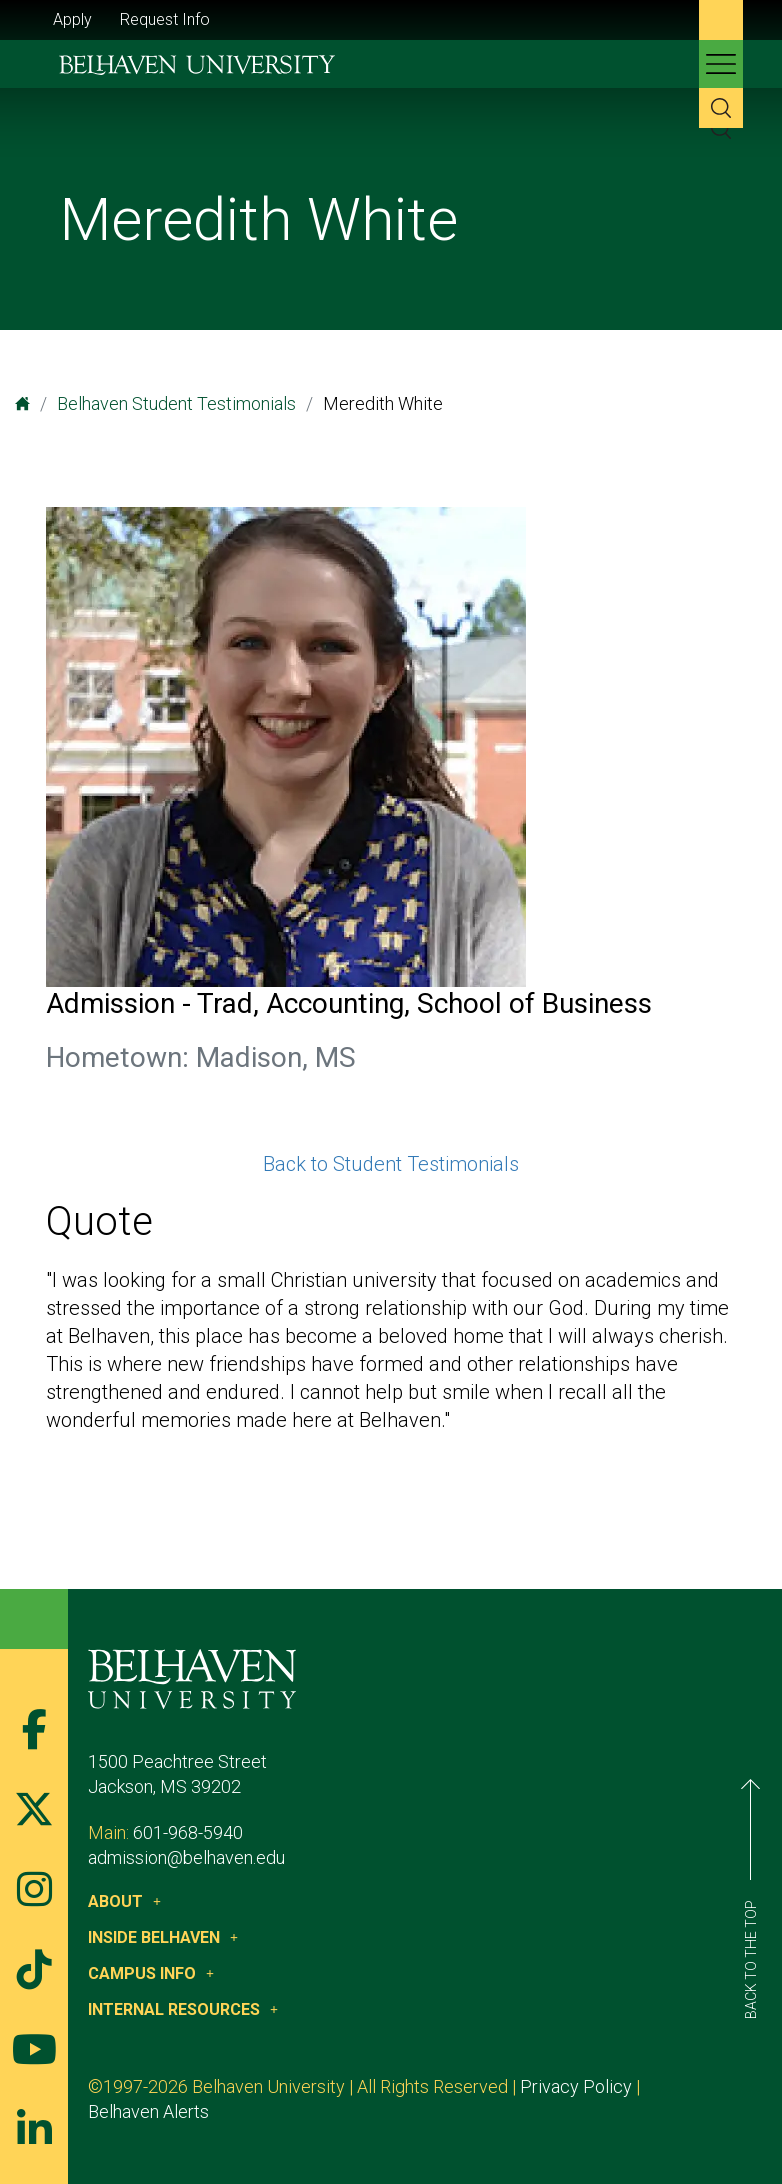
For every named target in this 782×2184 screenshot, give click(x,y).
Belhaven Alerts (148, 2111)
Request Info (165, 19)
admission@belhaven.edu (186, 1857)
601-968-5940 (188, 1832)
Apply (72, 19)
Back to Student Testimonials (391, 1164)
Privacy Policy (576, 2086)
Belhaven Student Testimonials (176, 403)
